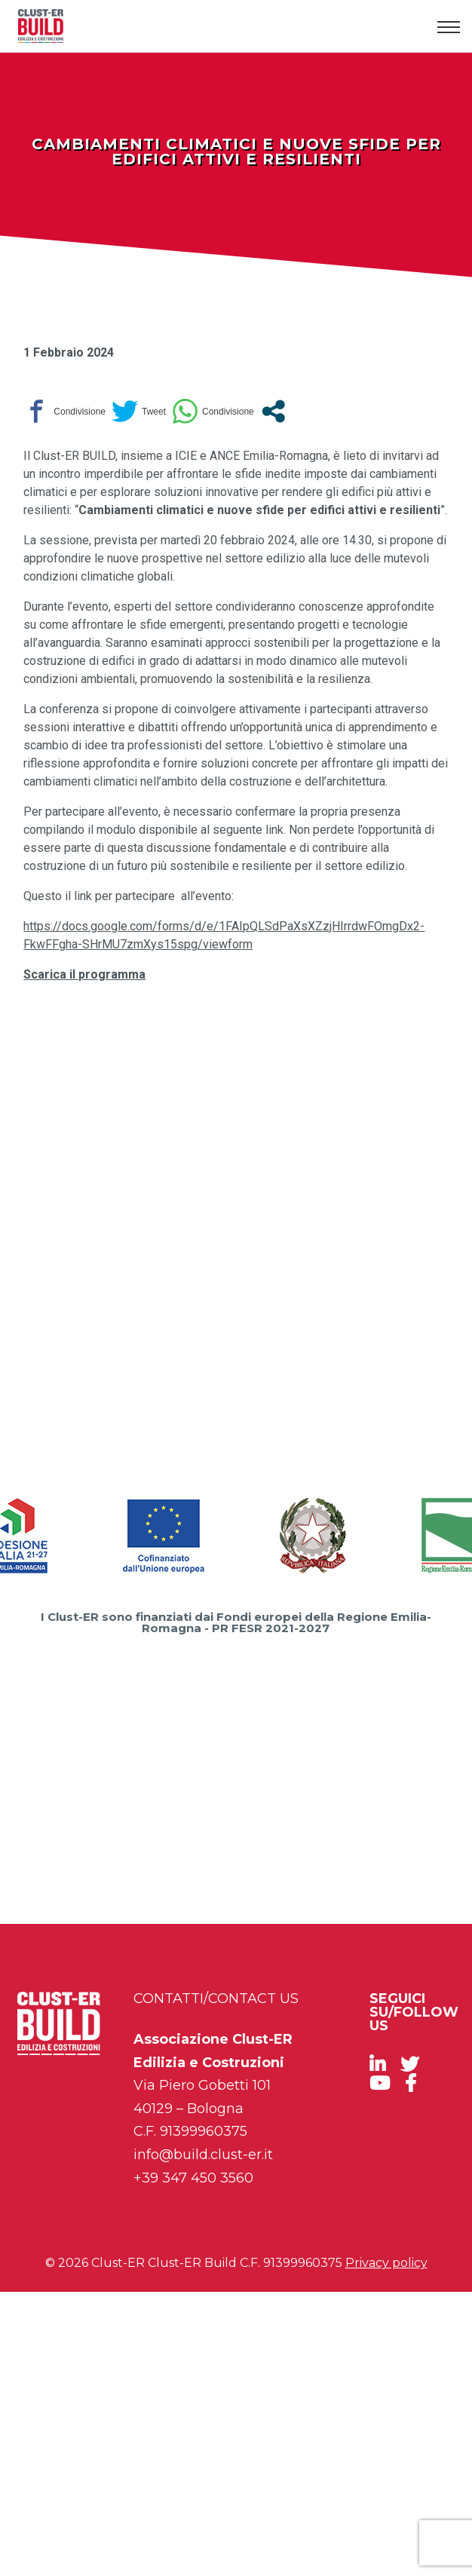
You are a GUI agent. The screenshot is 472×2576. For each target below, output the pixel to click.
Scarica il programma (84, 974)
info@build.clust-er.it (203, 2154)
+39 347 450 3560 (193, 2178)
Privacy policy (386, 2263)
